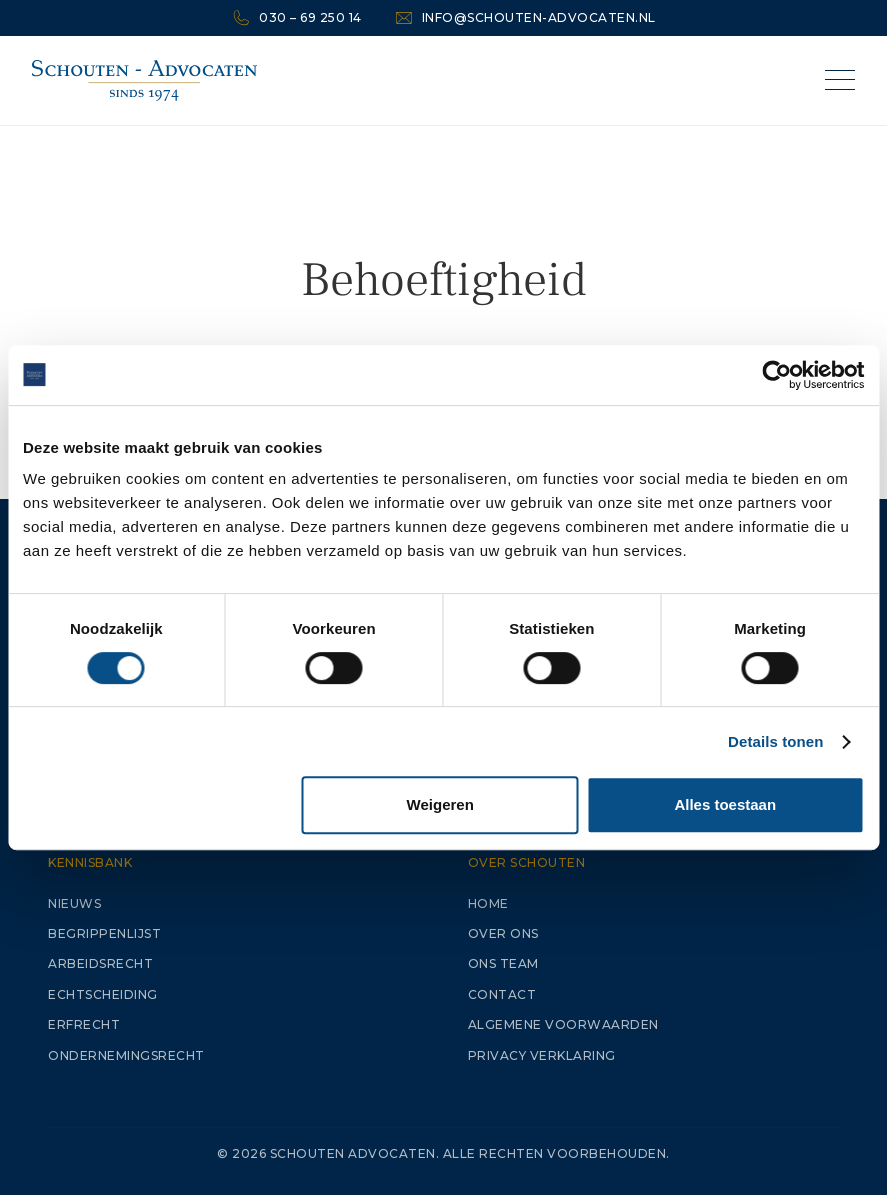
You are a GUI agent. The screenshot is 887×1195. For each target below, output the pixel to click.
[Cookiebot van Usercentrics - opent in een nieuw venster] (776, 375)
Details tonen (775, 741)
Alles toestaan (725, 804)
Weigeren (440, 804)
